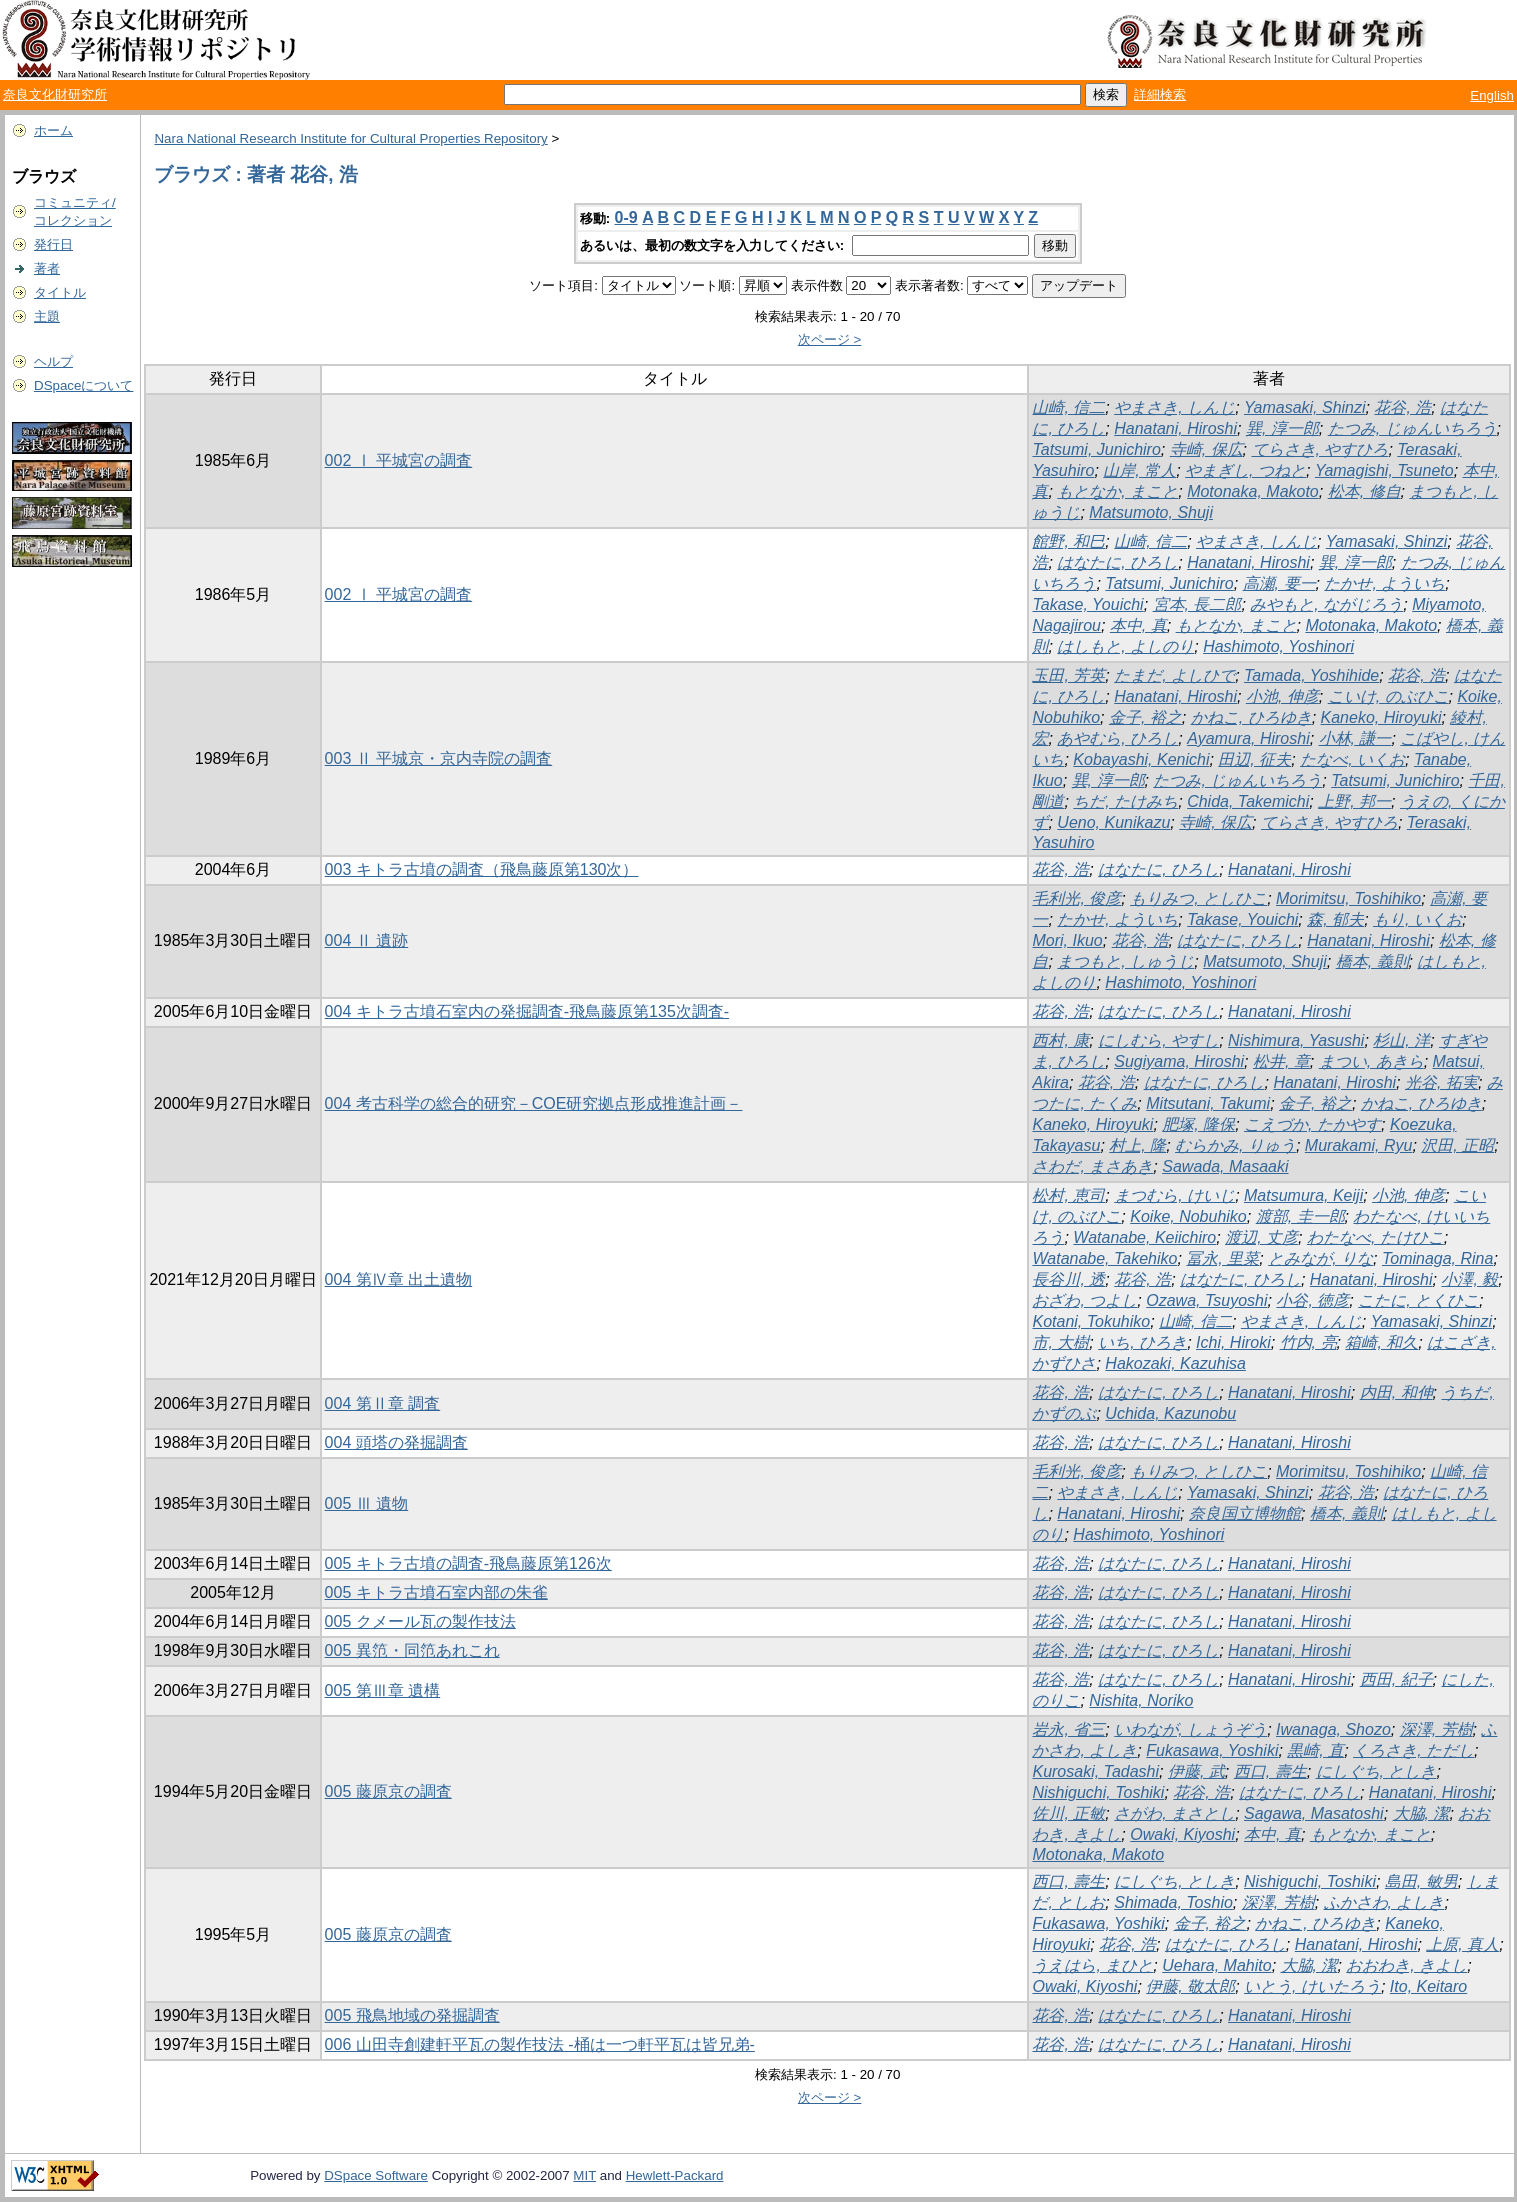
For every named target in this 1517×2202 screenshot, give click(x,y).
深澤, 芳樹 (1436, 1729)
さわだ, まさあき (1092, 1166)
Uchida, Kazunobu (1170, 1413)
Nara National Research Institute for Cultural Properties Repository (350, 138)
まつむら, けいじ (1174, 1195)
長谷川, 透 (1068, 1279)
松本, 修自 (1364, 491)
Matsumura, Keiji (1303, 1195)
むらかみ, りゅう (1235, 1145)
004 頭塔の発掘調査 (396, 1442)
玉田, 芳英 (1068, 675)
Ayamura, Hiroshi (1248, 738)
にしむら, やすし (1158, 1040)
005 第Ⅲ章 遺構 (383, 1690)
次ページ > (830, 339)
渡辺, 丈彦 (1261, 1237)
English (1492, 95)
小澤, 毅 (1469, 1279)
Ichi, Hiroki (1233, 1342)
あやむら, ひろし (1117, 738)
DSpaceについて (83, 385)
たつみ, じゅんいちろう (1412, 428)
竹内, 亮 (1308, 1342)
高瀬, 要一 (1279, 583)
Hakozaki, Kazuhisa (1175, 1363)
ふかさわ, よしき (1384, 1902)
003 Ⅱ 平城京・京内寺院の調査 (439, 758)
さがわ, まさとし (1174, 1813)
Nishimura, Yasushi (1296, 1040)
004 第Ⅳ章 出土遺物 (399, 1279)
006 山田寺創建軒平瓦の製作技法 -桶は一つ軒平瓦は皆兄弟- (540, 2044)
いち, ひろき (1142, 1342)
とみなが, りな (1320, 1258)
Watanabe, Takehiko (1104, 1258)
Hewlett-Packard (675, 2175)
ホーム (53, 130)
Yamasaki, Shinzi (1305, 407)
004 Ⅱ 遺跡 (367, 940)
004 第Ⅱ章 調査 (383, 1403)
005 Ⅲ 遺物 (367, 1503)
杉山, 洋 (1401, 1040)
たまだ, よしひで (1174, 675)
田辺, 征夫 (1254, 759)
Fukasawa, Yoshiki (1212, 1750)
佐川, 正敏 (1068, 1813)
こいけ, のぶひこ (1388, 696)
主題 (47, 316)
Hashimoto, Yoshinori (1278, 646)
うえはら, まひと (1092, 1965)
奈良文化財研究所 (55, 94)
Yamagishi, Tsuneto (1384, 470)
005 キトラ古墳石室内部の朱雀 (436, 1592)
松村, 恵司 (1068, 1195)
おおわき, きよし (1406, 1965)
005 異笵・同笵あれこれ (412, 1650)
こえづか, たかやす (1312, 1124)
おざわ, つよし (1084, 1300)
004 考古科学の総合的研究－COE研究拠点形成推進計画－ (534, 1103)
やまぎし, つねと (1245, 470)
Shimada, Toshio (1173, 1902)
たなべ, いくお (1352, 759)
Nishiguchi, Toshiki (1098, 1792)
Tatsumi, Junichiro (1096, 449)
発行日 (53, 244)
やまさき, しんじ (1174, 407)
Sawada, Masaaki (1225, 1166)
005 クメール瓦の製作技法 (420, 1621)
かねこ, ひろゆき (1251, 717)
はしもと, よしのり (1125, 646)
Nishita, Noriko (1141, 1700)
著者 (47, 268)
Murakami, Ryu (1359, 1145)
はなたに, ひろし (1117, 562)
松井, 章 (1281, 1061)
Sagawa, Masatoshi (1314, 1813)
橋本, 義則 (1372, 961)
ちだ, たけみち (1125, 801)
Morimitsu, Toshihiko (1348, 898)
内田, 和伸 (1396, 1392)
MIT (584, 2175)
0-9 (626, 217)
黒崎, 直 (1315, 1750)
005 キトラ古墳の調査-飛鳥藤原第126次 (468, 1563)
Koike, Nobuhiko (1188, 1216)
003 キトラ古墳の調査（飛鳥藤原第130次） (482, 869)
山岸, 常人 (1139, 470)
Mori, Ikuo (1067, 940)
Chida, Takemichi (1248, 801)
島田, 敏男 (1421, 1881)
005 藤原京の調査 (388, 1791)
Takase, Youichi (1087, 604)
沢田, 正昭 (1457, 1145)
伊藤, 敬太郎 (1190, 1986)
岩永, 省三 (1068, 1729)
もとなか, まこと (1117, 491)
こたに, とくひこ (1418, 1300)
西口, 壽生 (1270, 1771)
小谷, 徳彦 (1312, 1300)
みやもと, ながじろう (1326, 604)
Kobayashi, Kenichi (1141, 759)
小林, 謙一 (1355, 738)
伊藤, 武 (1196, 1771)
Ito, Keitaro (1428, 1986)
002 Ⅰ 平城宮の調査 (399, 460)
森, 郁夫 (1335, 919)
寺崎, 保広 (1206, 449)
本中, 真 (1138, 625)
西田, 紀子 (1396, 1679)
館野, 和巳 (1068, 541)
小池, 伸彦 (1282, 696)
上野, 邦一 (1354, 801)
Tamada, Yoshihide (1311, 675)
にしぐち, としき (1376, 1771)
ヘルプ (53, 361)
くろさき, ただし (1413, 1750)
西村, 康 (1060, 1040)
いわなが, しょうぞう (1190, 1729)
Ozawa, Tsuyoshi (1206, 1300)
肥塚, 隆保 (1198, 1124)
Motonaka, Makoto (1253, 491)
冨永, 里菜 (1222, 1258)
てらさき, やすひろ (1320, 449)
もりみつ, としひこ (1198, 898)
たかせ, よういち (1384, 583)
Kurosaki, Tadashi (1095, 1771)
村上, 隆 (1137, 1145)
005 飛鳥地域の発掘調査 (412, 2015)
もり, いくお (1417, 919)
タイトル (60, 292)
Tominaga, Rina (1437, 1258)
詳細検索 (1160, 94)
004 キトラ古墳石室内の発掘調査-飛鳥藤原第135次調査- (527, 1011)
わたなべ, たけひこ (1375, 1237)
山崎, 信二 (1068, 407)
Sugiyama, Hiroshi (1179, 1061)
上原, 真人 (1462, 1944)
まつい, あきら (1371, 1061)
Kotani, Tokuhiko (1091, 1321)
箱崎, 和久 (1381, 1342)
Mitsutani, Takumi (1208, 1103)
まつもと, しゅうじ (1125, 961)
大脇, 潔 (1421, 1813)
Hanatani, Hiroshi (1175, 428)
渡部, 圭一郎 (1300, 1216)
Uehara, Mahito (1216, 1965)
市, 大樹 (1060, 1342)
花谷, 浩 (1402, 407)
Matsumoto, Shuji (1151, 512)
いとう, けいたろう (1312, 1986)
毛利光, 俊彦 (1076, 898)
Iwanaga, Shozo (1333, 1729)
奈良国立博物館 (1245, 1513)
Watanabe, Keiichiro (1144, 1237)
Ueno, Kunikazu (1113, 822)
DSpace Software (376, 2175)
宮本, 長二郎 (1197, 604)
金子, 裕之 (1145, 717)
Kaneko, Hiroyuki (1381, 717)
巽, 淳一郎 (1282, 428)
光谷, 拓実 (1441, 1082)
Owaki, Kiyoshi (1182, 1834)
